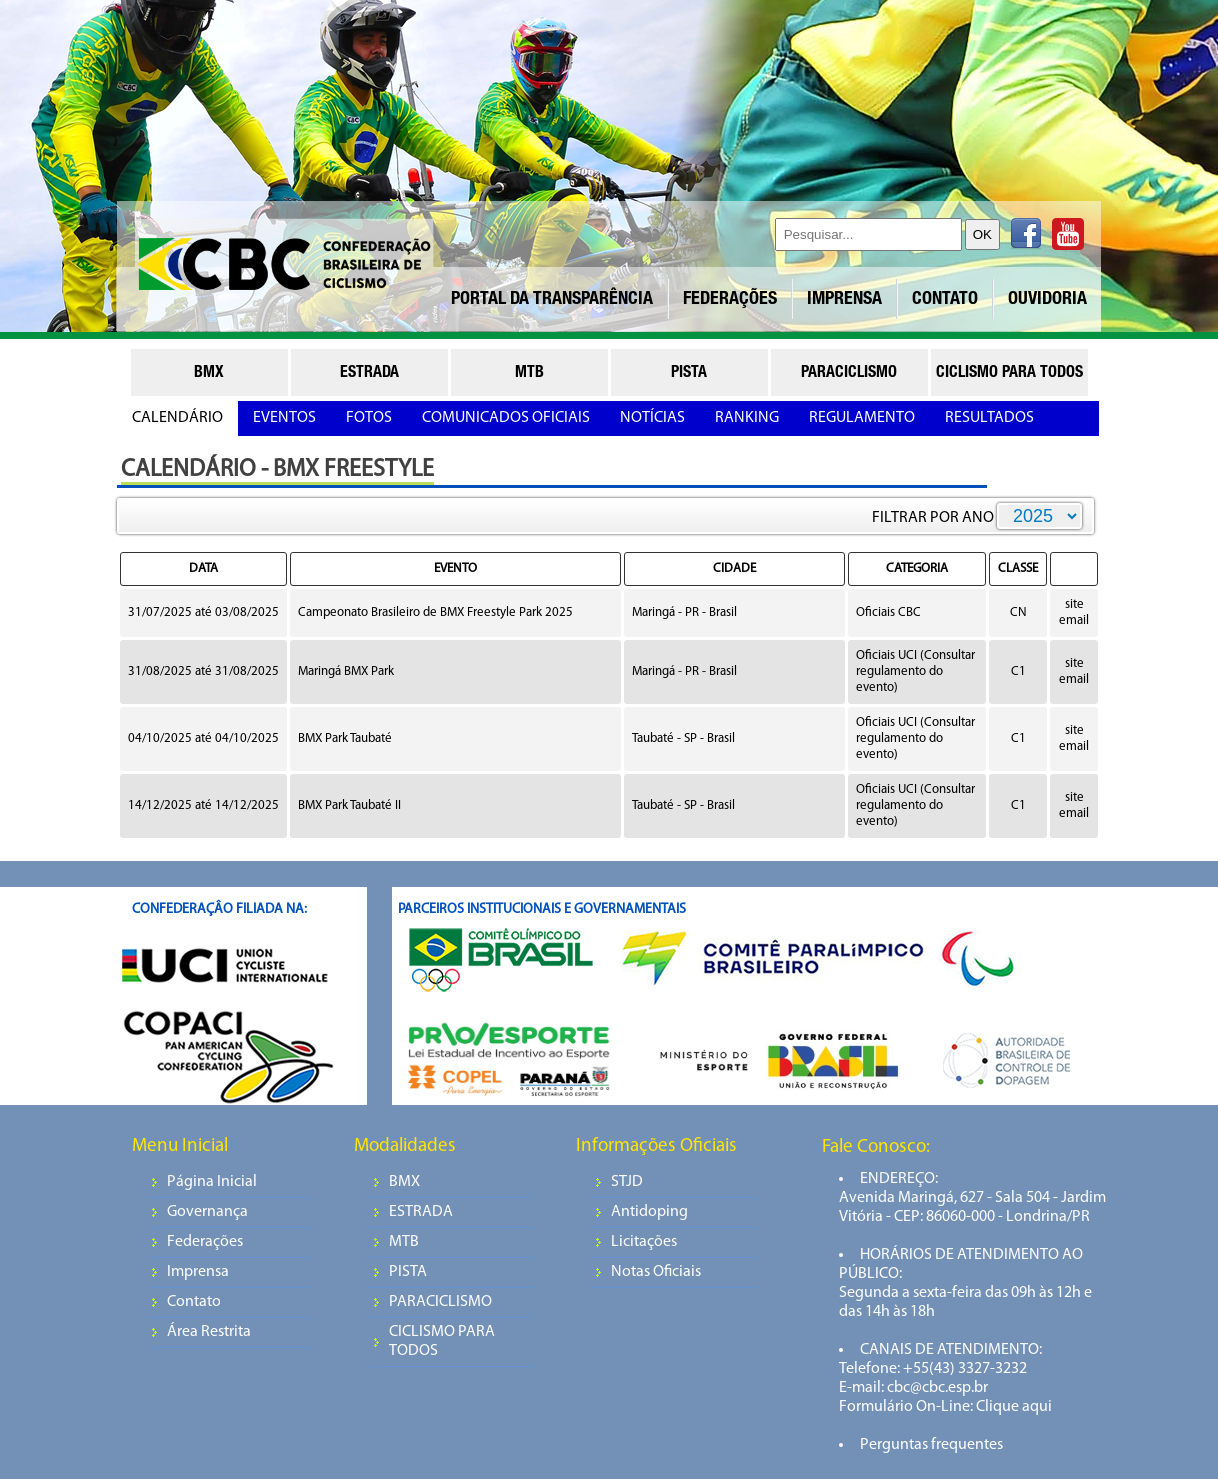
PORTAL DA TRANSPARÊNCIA (552, 300)
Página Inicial (212, 1182)
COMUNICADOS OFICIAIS (506, 418)
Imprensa (198, 1272)
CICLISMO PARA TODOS (442, 1341)
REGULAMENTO (862, 418)
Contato (194, 1302)
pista (689, 374)
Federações (205, 1242)
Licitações (644, 1242)
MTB (404, 1242)
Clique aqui (1012, 1407)
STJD (627, 1182)
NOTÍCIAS (652, 418)
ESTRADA (421, 1212)
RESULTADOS (989, 418)
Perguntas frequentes (931, 1445)
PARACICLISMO (440, 1302)
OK (982, 234)
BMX (404, 1182)
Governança (207, 1212)
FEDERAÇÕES (730, 300)
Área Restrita (209, 1332)
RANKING (747, 418)
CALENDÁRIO (177, 418)
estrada (369, 374)
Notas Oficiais (656, 1272)
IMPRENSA (844, 300)
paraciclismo (849, 374)
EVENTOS (284, 418)
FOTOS (369, 418)
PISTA (408, 1272)
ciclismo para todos (1009, 374)
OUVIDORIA (1047, 300)
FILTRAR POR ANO (933, 518)
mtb (529, 374)
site (1074, 604)
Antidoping (649, 1212)
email (1074, 620)
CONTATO (945, 300)
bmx (209, 374)
